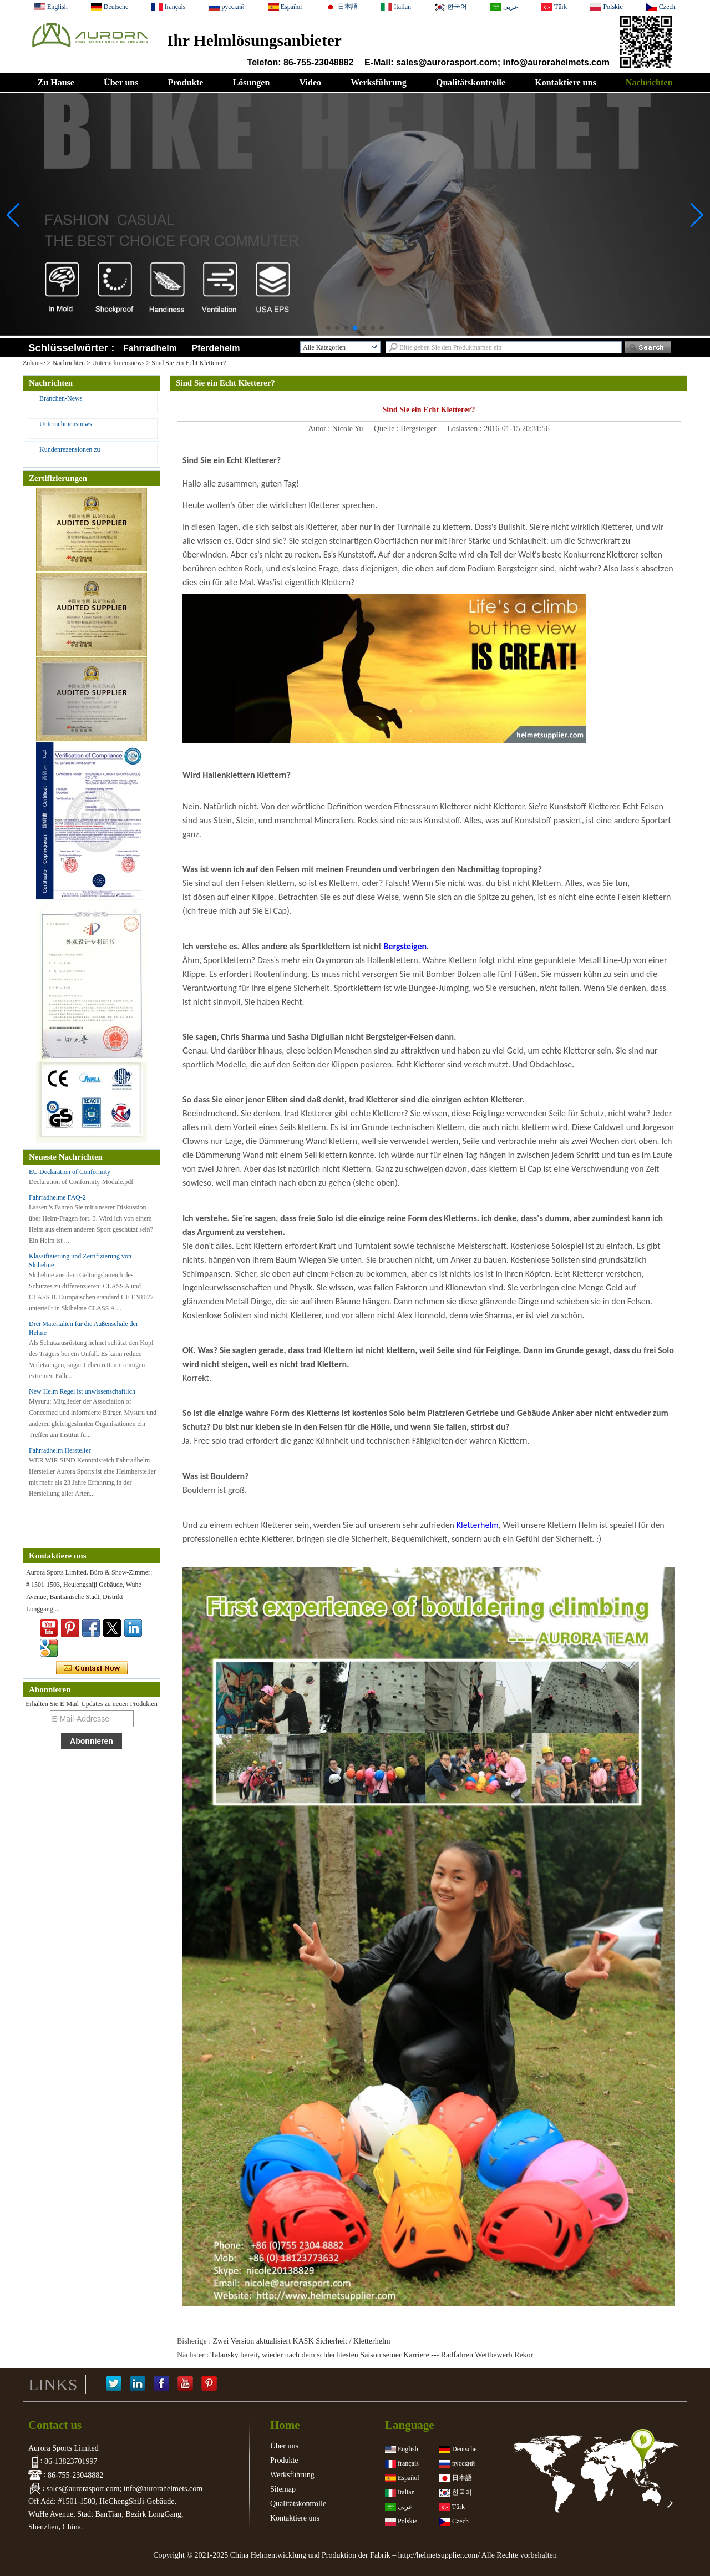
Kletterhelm (478, 1525)
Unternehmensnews (118, 363)
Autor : (320, 428)
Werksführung (378, 82)
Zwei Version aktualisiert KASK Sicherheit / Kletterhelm (301, 2341)
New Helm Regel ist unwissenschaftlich (82, 1391)
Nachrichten (649, 82)
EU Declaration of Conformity (69, 1172)
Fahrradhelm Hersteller (60, 1450)
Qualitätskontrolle (470, 82)
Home (285, 2425)
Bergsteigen (405, 946)
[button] (328, 328)
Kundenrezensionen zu (69, 449)
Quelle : (387, 428)
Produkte (186, 82)
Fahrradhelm (150, 348)
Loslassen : (465, 428)
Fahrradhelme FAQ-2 (57, 1197)
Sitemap (283, 2489)
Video (310, 82)
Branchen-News (60, 398)
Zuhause (34, 363)
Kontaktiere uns (565, 82)
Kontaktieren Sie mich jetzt (92, 1668)
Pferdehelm (215, 348)
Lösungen (251, 82)
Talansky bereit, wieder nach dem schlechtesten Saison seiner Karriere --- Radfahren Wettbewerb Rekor (371, 2355)
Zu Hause (56, 82)
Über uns (121, 82)
